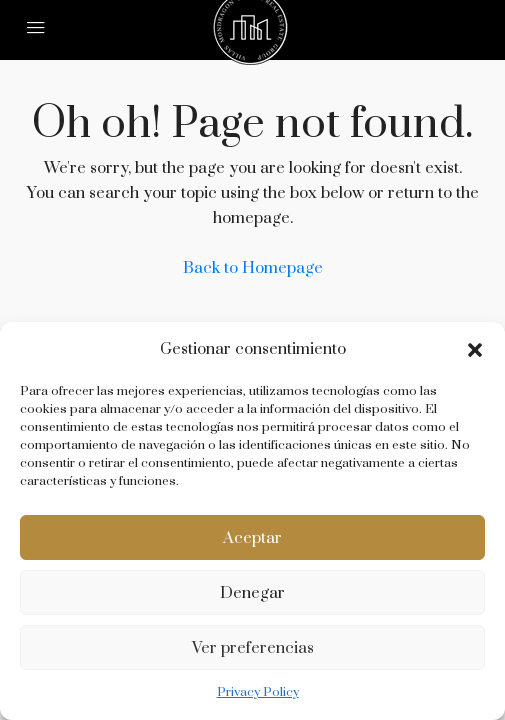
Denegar (252, 593)
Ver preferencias (253, 648)
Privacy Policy (258, 692)
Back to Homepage (253, 268)
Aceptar (252, 538)
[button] (475, 350)
